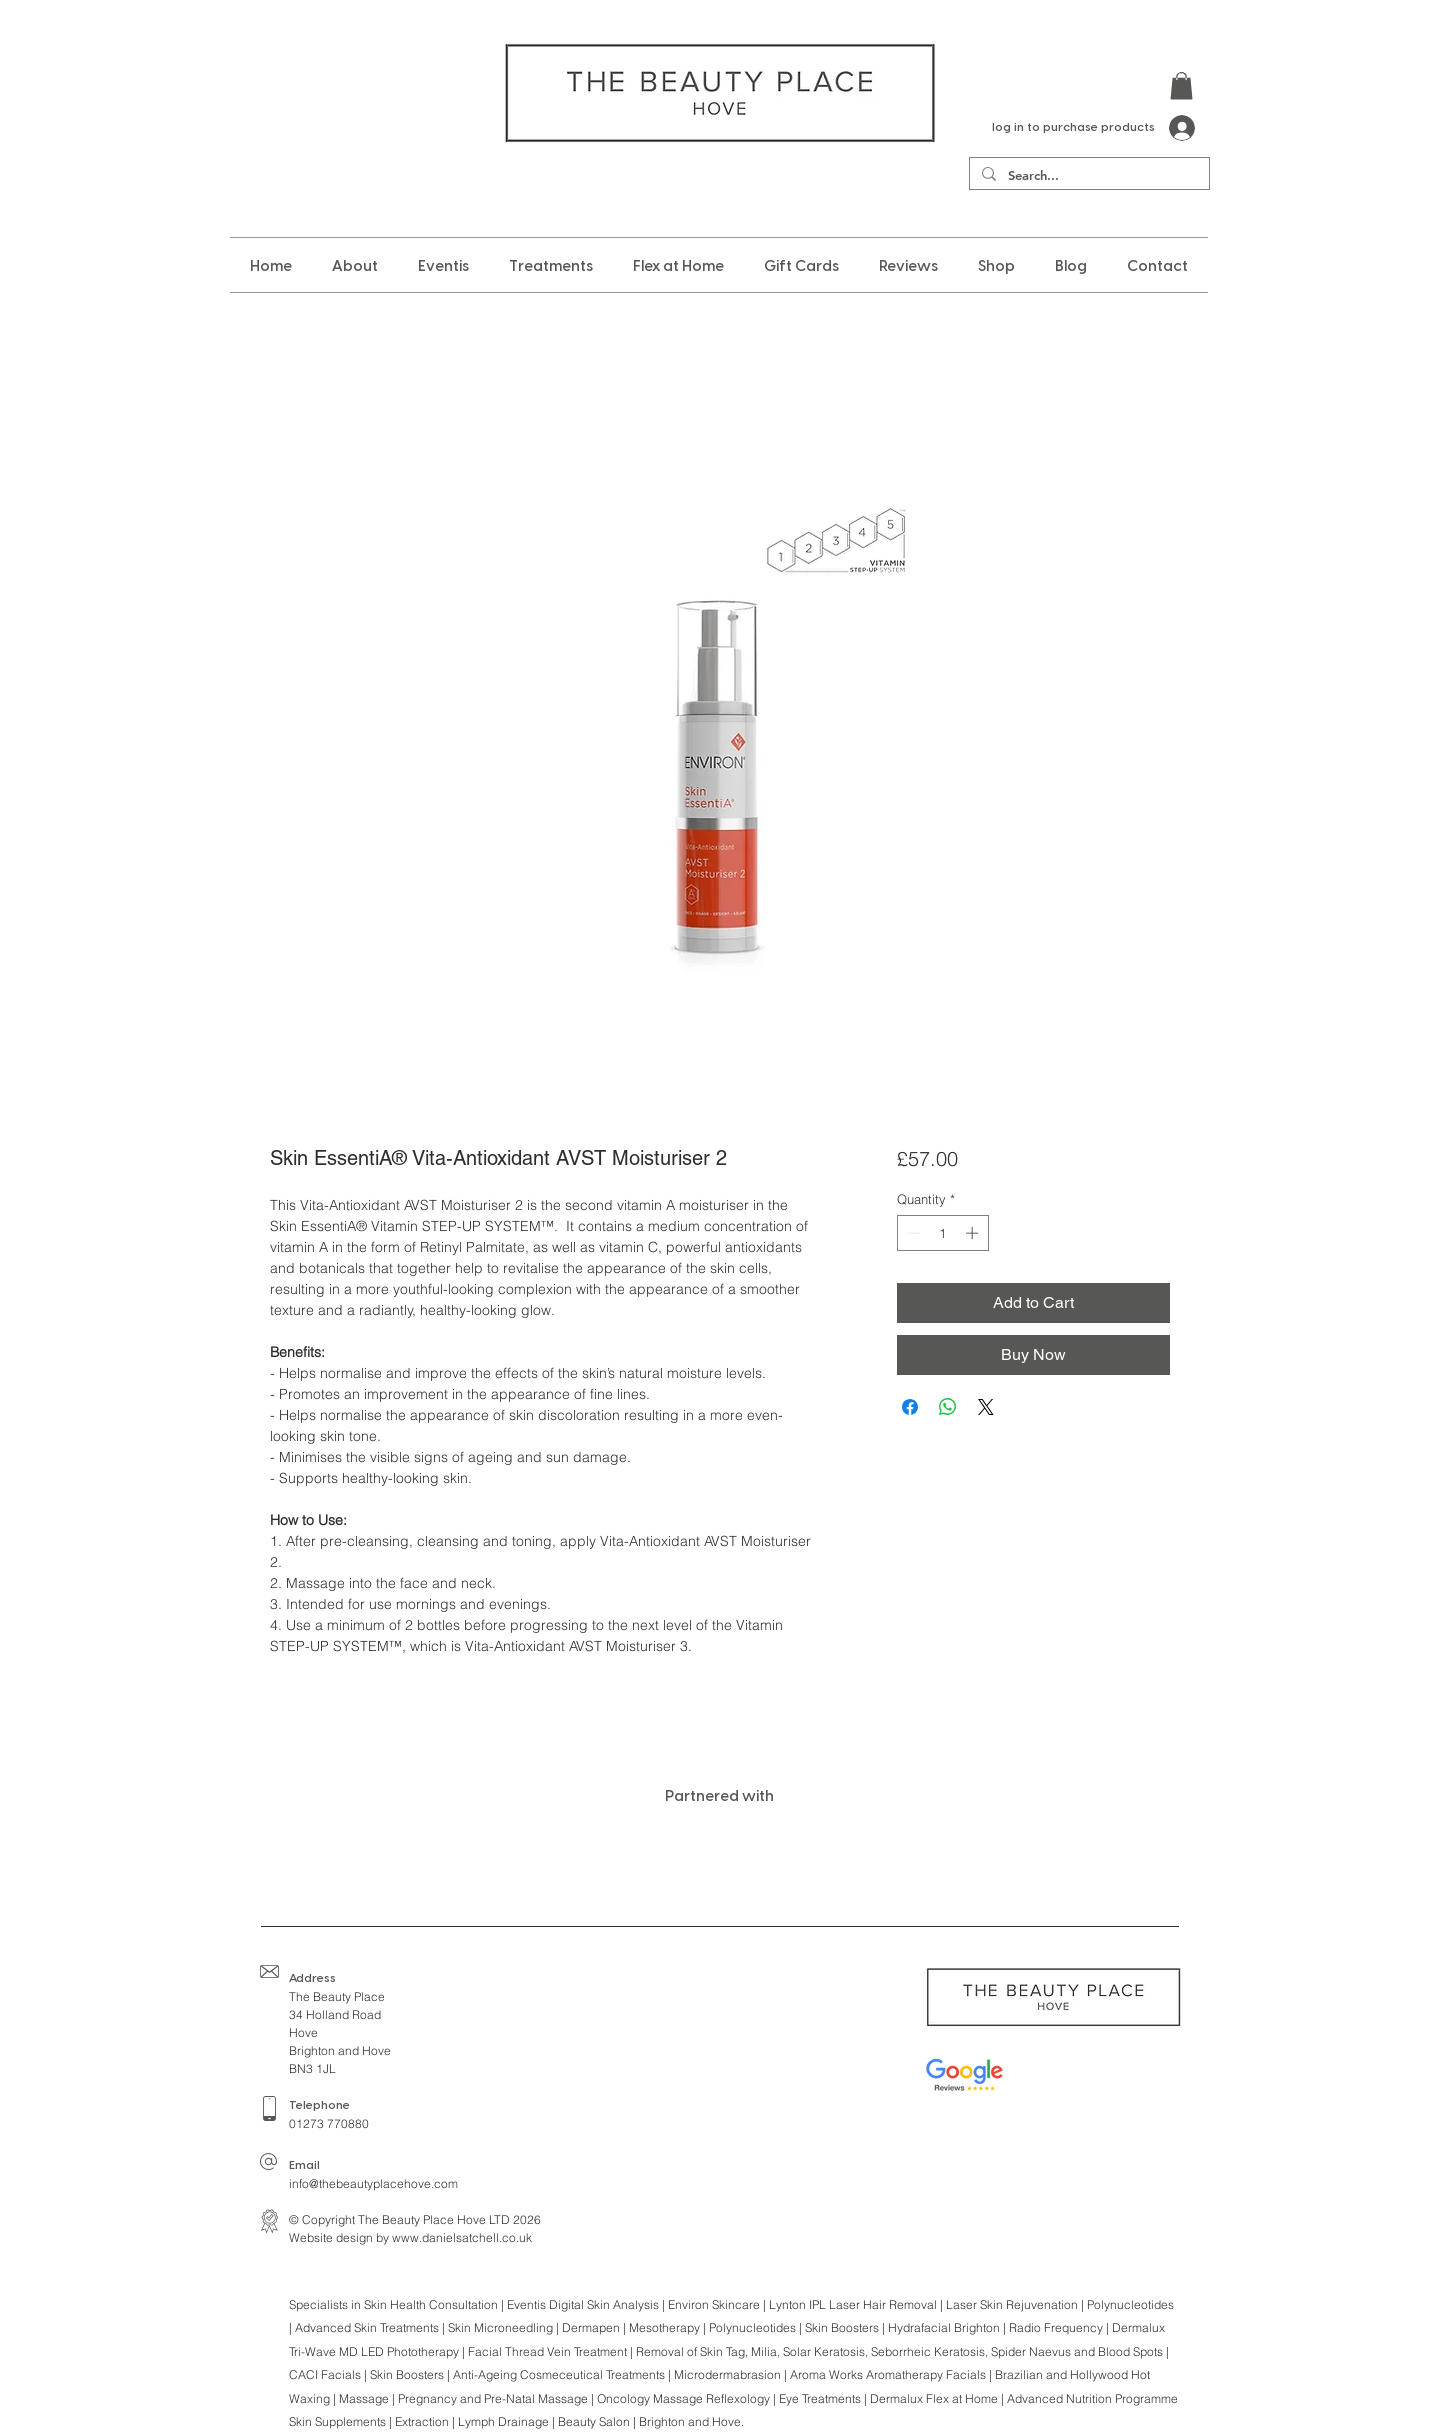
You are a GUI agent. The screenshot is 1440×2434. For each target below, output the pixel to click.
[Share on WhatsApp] (948, 1407)
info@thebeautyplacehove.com (373, 2183)
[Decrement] (912, 1233)
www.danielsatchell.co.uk (462, 2237)
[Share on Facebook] (910, 1407)
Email (304, 2165)
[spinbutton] (942, 1233)
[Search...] (1087, 175)
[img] (391, 1852)
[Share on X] (986, 1407)
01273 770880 (329, 2123)
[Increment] (974, 1233)
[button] (1181, 85)
